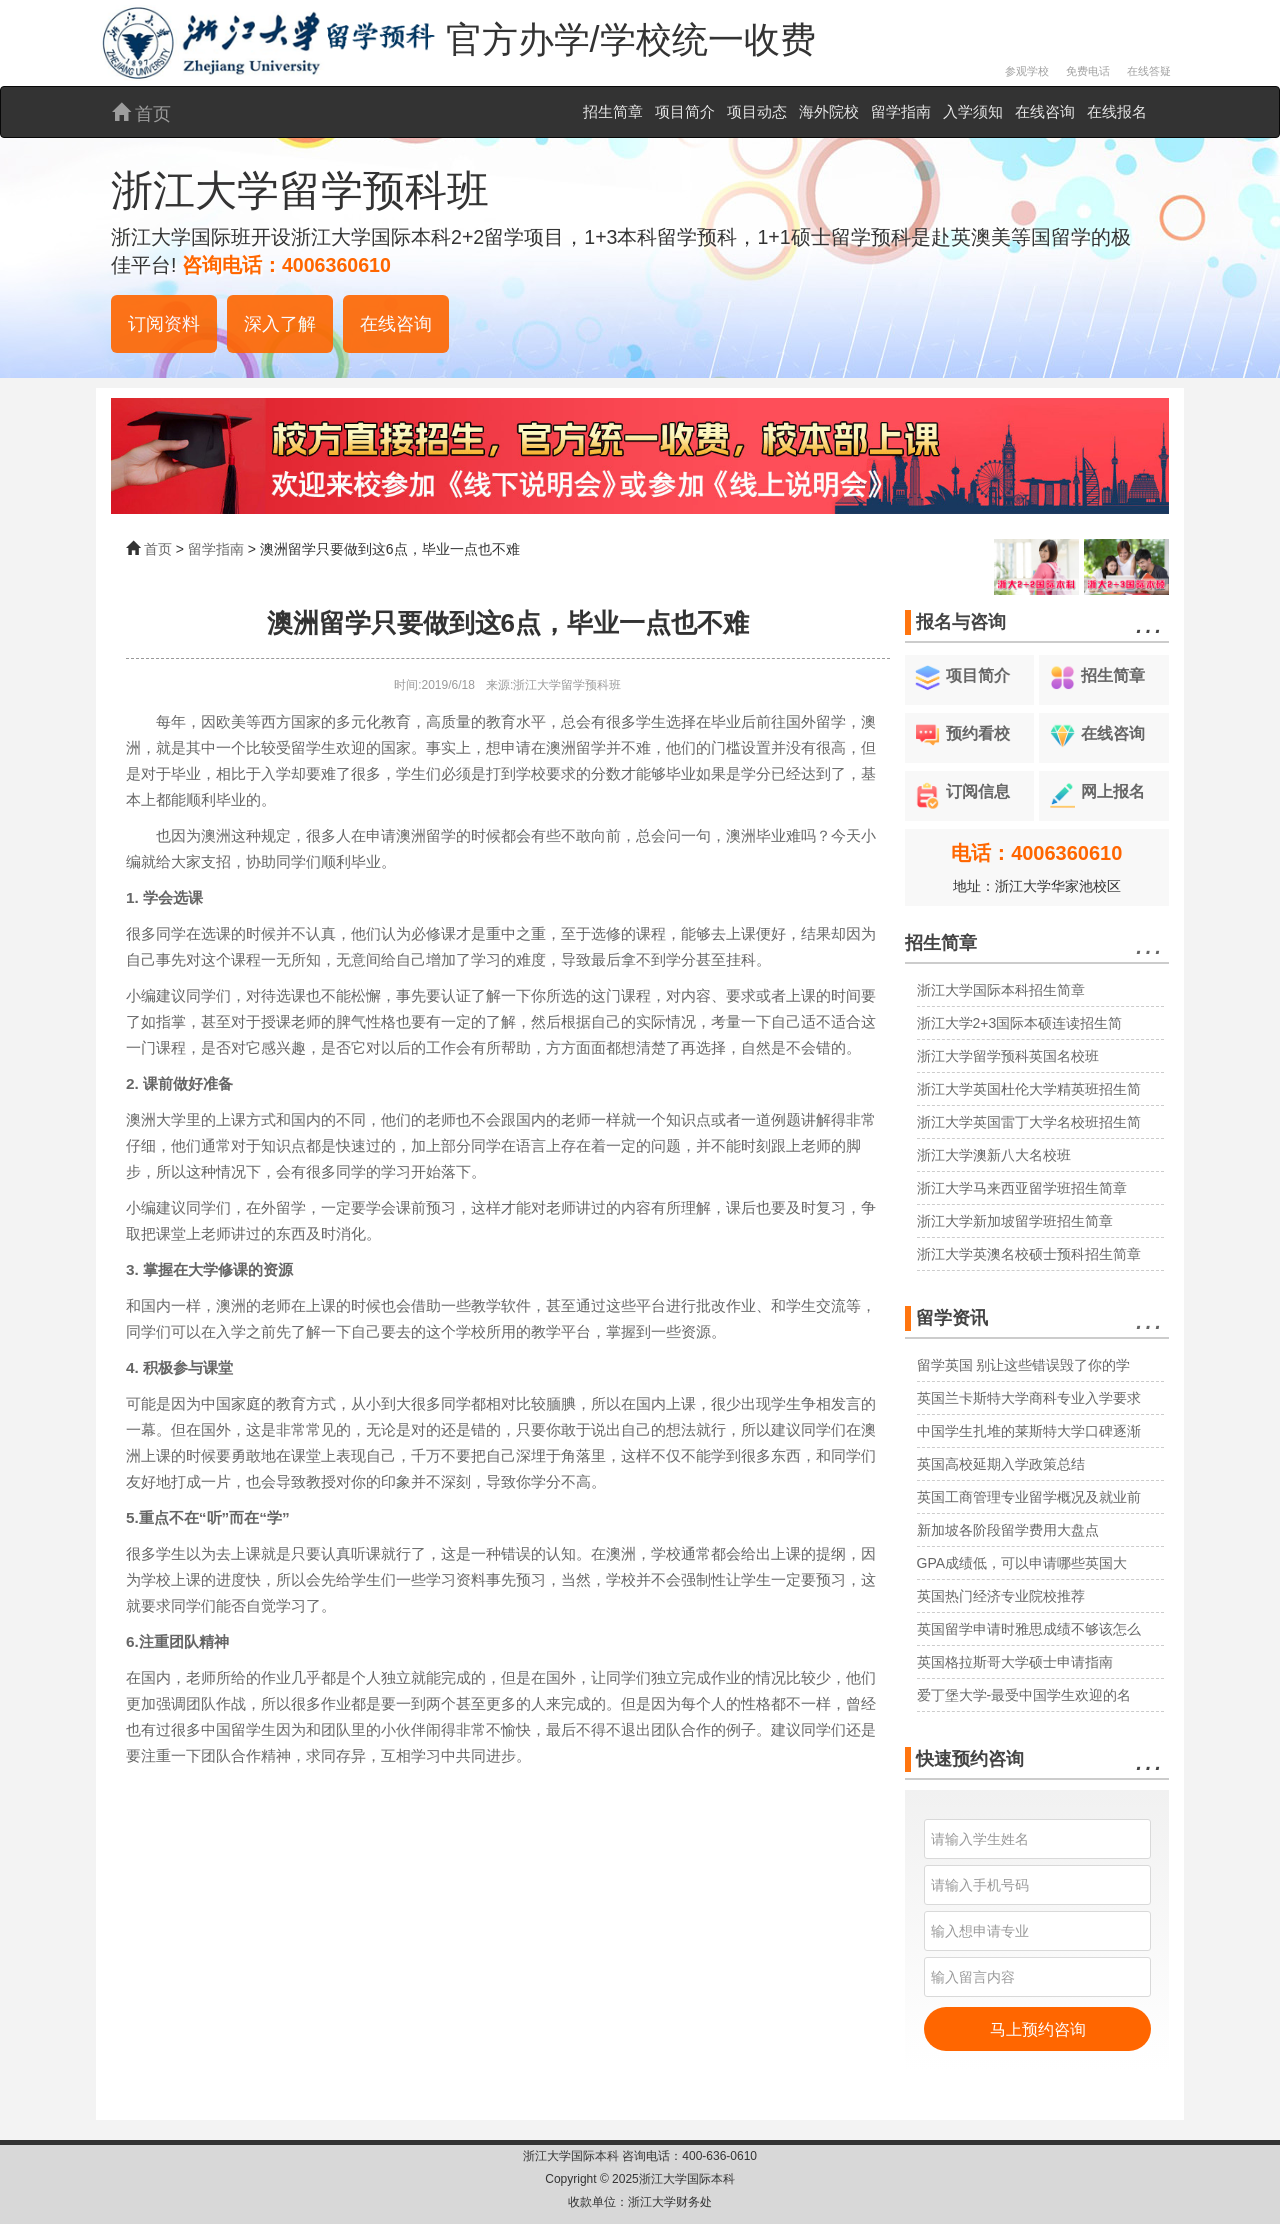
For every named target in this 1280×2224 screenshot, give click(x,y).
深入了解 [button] (280, 324)
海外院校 (829, 111)
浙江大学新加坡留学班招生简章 (1015, 1221)
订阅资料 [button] (164, 324)
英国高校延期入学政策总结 (1001, 1464)
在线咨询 (1045, 111)
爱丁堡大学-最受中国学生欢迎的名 (1024, 1695)
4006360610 (336, 265)
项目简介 (685, 111)
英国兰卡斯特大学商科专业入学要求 (1029, 1398)
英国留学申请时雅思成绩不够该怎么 (1029, 1629)
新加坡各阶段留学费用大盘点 (1008, 1530)
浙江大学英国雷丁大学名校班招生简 (1029, 1122)
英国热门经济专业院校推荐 (1001, 1596)
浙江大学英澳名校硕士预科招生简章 (1029, 1254)
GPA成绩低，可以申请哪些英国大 (1022, 1563)
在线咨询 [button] (396, 324)
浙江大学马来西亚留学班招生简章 (1022, 1188)
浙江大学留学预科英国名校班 (1008, 1056)
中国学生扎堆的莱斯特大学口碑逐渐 (1029, 1431)
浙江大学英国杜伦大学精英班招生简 (1029, 1089)
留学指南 (901, 111)
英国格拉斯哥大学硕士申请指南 (1015, 1662)
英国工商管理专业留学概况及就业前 (1029, 1497)
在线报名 (1117, 111)
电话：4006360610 (1036, 853)
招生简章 (613, 111)
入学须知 (973, 111)
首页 (141, 113)
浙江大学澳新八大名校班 (994, 1155)
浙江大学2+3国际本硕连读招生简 (1020, 1023)
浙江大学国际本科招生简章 (1001, 990)
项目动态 (757, 111)
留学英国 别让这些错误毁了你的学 (1024, 1365)
